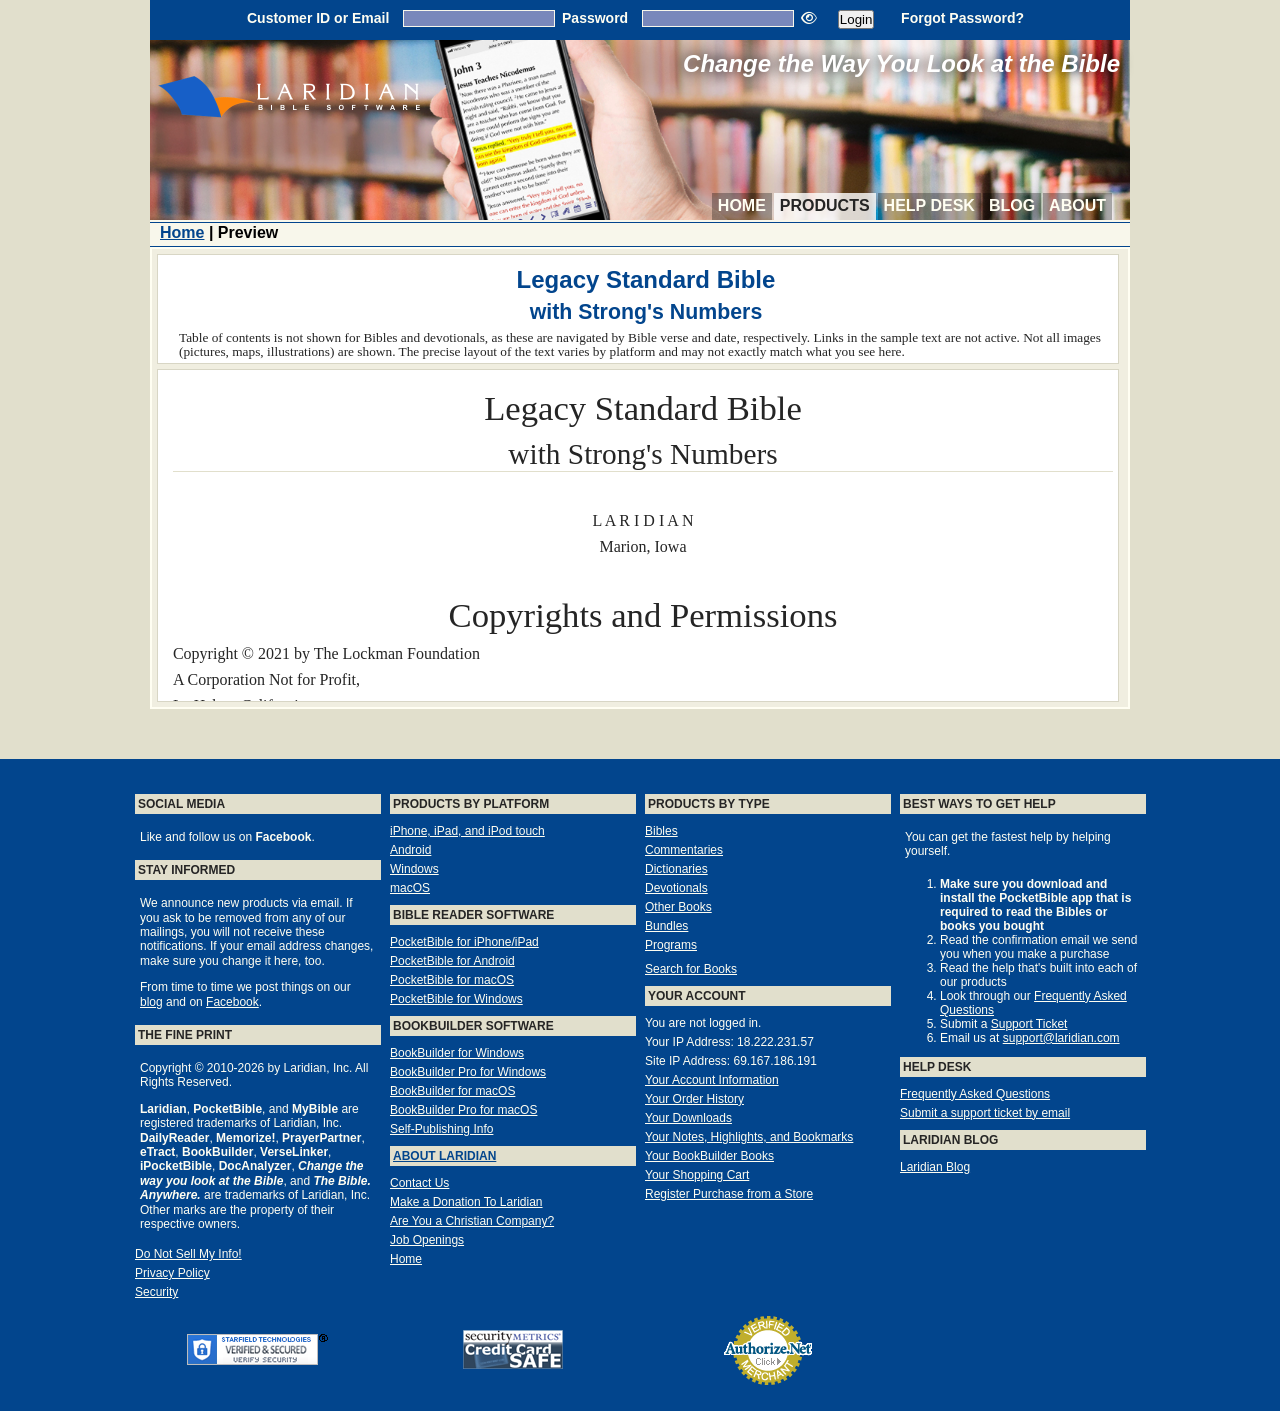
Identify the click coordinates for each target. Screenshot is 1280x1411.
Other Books (678, 907)
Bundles (666, 926)
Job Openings (427, 1240)
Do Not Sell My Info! (188, 1254)
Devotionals (676, 888)
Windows (414, 869)
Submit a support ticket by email (985, 1113)
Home (742, 205)
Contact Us (419, 1183)
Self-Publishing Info (441, 1129)
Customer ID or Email (318, 18)
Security (156, 1292)
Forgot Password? (962, 18)
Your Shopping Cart (697, 1175)
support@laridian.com (1061, 1038)
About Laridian (444, 1156)
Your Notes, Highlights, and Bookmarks (749, 1137)
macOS (410, 888)
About (1077, 205)
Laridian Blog (935, 1167)
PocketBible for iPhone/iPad (464, 942)
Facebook (232, 1002)
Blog (1012, 205)
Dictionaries (676, 869)
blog (151, 1002)
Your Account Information (712, 1080)
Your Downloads (688, 1118)
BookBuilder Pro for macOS (463, 1110)
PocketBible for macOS (452, 980)
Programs (671, 945)
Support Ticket (1029, 1024)
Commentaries (684, 850)
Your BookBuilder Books (709, 1156)
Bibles (661, 831)
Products (825, 205)
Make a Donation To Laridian (466, 1202)
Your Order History (694, 1099)
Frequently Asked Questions (975, 1094)
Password (595, 18)
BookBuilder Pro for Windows (468, 1072)
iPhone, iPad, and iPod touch (467, 831)
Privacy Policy (172, 1273)
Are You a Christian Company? (472, 1221)
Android (410, 850)
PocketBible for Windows (456, 999)
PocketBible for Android (452, 961)
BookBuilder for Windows (457, 1053)
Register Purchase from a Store (729, 1194)
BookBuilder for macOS (452, 1091)
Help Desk (929, 205)
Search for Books (691, 969)
